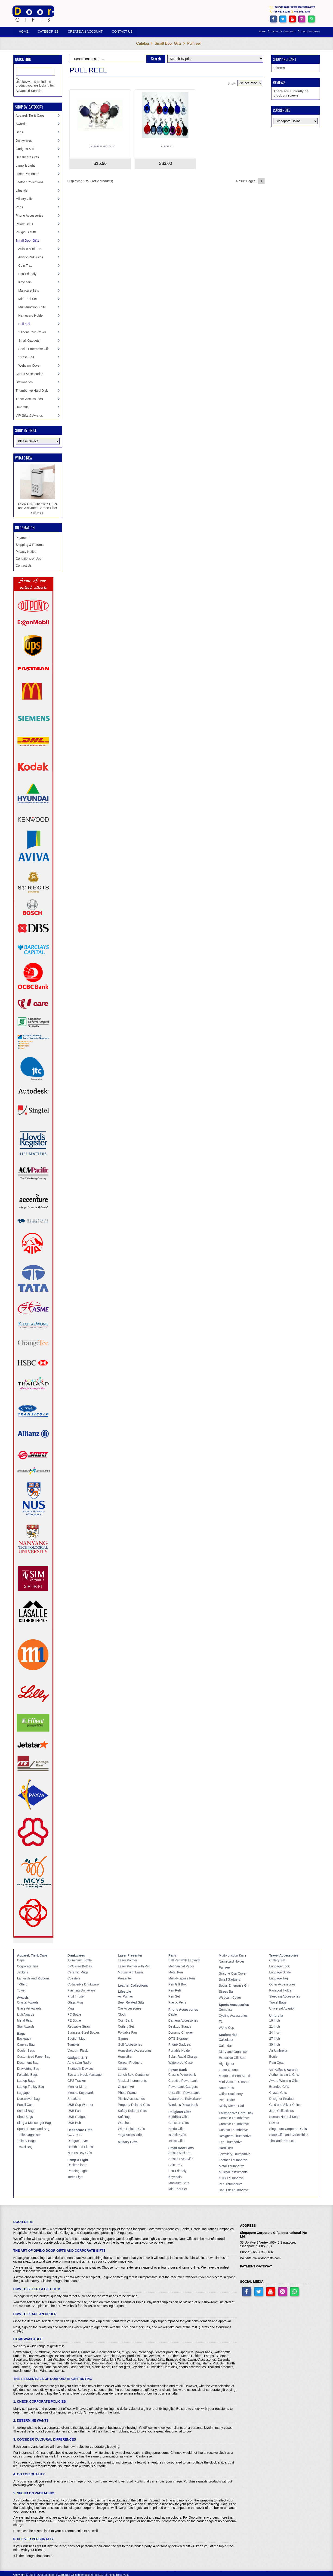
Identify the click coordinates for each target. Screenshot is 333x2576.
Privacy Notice (26, 550)
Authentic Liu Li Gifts (284, 2073)
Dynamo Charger (180, 2030)
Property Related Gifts (134, 2103)
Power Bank (24, 222)
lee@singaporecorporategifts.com (286, 6)
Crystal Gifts (278, 2091)
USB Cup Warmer (80, 2103)
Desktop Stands (179, 2024)
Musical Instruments (132, 2079)
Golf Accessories (130, 2043)
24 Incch (275, 2030)
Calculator (226, 2038)
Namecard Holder (30, 314)
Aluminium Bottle (80, 1958)
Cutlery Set (126, 2024)
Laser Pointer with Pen (134, 1964)
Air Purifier (125, 1994)
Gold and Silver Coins (284, 2103)
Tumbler (73, 2043)
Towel (21, 1988)
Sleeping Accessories (284, 1994)
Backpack (24, 2036)
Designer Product (281, 2097)
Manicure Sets (27, 289)
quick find (23, 57)
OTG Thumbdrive (231, 2176)
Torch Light (75, 2175)
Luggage (23, 2091)
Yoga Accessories (130, 2133)
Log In (256, 31)
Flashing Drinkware (81, 1988)
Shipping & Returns (30, 543)
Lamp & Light (25, 164)
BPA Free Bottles (80, 1964)
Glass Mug (75, 2000)
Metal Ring (25, 2018)
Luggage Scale (280, 1970)
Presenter (125, 1976)
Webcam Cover (28, 364)
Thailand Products (282, 2139)
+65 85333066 (296, 11)
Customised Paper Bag (33, 2055)
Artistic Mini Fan (28, 247)
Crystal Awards (28, 2000)
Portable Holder (179, 2049)
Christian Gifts (178, 2121)
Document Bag (28, 2061)
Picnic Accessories (131, 2097)
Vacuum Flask (78, 2049)
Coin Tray (24, 264)
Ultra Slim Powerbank (184, 2091)
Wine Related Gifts (131, 2127)
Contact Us (104, 30)
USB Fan (74, 2109)
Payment (22, 536)
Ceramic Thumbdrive (234, 2116)
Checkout (277, 31)
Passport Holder (280, 1988)
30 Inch (274, 2043)
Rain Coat (276, 2061)
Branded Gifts (279, 2085)
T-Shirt (22, 1982)
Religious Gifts (26, 230)
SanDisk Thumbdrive (234, 2188)
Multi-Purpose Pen (181, 1976)
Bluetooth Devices (81, 2067)
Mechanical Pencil (181, 1964)
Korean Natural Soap (284, 2115)
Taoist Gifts (176, 2139)
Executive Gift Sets (232, 2056)
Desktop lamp (77, 2163)
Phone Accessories (29, 214)
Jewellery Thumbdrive (234, 2152)
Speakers (74, 2097)
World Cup (226, 2026)
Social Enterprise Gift (32, 347)
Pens (19, 205)
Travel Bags (277, 2000)
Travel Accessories (29, 397)
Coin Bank (125, 2018)
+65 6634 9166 (271, 11)
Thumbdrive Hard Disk (32, 389)
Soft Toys (124, 2115)
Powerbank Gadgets (183, 2085)
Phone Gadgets (179, 2043)
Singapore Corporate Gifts (288, 2127)
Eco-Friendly (26, 272)
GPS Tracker (77, 2079)
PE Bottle (74, 2018)
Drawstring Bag (28, 2067)
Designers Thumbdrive (235, 2134)
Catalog (142, 42)
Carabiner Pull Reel (102, 144)
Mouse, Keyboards (81, 2091)
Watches (124, 2121)
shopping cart (284, 57)
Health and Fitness (81, 2145)
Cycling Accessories (233, 2014)
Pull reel (194, 42)
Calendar (225, 2044)
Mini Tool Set (26, 297)
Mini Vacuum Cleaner (234, 2080)
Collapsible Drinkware (83, 1982)
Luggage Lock (279, 1964)
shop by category (29, 105)
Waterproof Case (180, 2061)
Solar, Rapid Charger (183, 2055)
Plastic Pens (177, 2000)
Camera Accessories (183, 2018)
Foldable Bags (27, 2073)
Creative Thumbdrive (234, 2122)
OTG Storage (178, 2036)
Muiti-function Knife (31, 305)
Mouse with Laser (130, 1970)
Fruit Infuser (76, 1994)
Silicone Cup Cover (31, 330)
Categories (38, 30)
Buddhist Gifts (178, 2115)
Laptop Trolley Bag (30, 2085)
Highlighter (226, 2062)
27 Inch (274, 2036)
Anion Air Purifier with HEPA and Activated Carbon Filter (38, 504)
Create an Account (71, 30)
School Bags (26, 2109)
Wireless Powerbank (183, 2103)
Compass (225, 2008)
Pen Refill (175, 1988)
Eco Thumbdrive (230, 2140)
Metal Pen (175, 1970)
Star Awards (25, 2024)
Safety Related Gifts (132, 2109)
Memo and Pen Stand (234, 2074)
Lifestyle (22, 189)
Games (123, 2036)
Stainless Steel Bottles (84, 2030)
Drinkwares (24, 139)
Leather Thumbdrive (233, 2158)
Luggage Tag (278, 1976)
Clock (122, 2012)
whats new (23, 456)
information (25, 526)
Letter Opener (229, 2068)
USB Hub (74, 2121)
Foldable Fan (127, 2030)
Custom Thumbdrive (233, 2128)
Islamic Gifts (177, 2133)
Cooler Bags (26, 2049)
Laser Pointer (127, 1958)
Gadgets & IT (25, 147)
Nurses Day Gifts (80, 2151)
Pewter (274, 2121)
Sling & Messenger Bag (34, 2121)
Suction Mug (77, 2036)
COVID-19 (75, 2133)
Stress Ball (25, 355)
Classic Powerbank (182, 2073)
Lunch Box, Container (133, 2073)
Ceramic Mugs (78, 1970)
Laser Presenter (27, 172)
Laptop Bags (26, 2079)
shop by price (26, 428)
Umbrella (22, 405)
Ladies (122, 2067)
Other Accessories (282, 1982)
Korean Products (130, 2061)
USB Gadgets (77, 2115)
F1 (220, 2020)
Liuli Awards (25, 2012)
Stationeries (24, 380)
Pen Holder (227, 2098)
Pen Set (174, 1994)
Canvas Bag (26, 2043)
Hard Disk (226, 2146)
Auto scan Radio (79, 2061)
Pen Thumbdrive (230, 2182)
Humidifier (125, 2055)
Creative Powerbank (182, 2079)
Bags (19, 130)
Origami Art (126, 2085)
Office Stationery (231, 2092)
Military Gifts (25, 197)
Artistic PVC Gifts (29, 255)
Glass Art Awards (29, 2006)
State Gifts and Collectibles (288, 2133)
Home (19, 30)
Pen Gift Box (177, 1982)
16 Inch (274, 2018)
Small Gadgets (28, 339)
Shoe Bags (25, 2115)
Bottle (273, 2055)
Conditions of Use (28, 557)
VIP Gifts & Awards (29, 414)
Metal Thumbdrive (232, 2164)
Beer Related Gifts (131, 2000)
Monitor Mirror (78, 2085)
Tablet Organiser (29, 2133)
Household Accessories (135, 2049)
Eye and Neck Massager (85, 2073)
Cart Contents (306, 31)
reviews (279, 81)
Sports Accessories (29, 372)
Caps (21, 1958)
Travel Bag (25, 2145)
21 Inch (274, 2024)
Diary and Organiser (233, 2050)
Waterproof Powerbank (184, 2097)
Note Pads (226, 2086)
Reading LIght (78, 2169)
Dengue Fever (78, 2139)
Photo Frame (127, 2091)
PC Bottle (74, 2012)
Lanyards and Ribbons (33, 1976)
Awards (21, 122)
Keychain (24, 280)
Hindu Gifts (176, 2127)
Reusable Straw (79, 2024)
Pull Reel (167, 144)
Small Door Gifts (168, 42)
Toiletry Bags (26, 2139)
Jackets (22, 1970)
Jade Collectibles (281, 2109)
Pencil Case (25, 2103)
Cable (172, 2012)
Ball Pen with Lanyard (184, 1958)
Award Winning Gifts (284, 2079)
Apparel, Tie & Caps (30, 114)
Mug (71, 2006)
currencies (281, 108)
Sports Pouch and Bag (33, 2127)
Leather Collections (29, 180)
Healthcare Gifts (27, 155)
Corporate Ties (27, 1964)
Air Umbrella (278, 2049)
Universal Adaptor (282, 2006)
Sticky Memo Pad (231, 2104)
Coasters (74, 1976)
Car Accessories (129, 2006)
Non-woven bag (28, 2097)
